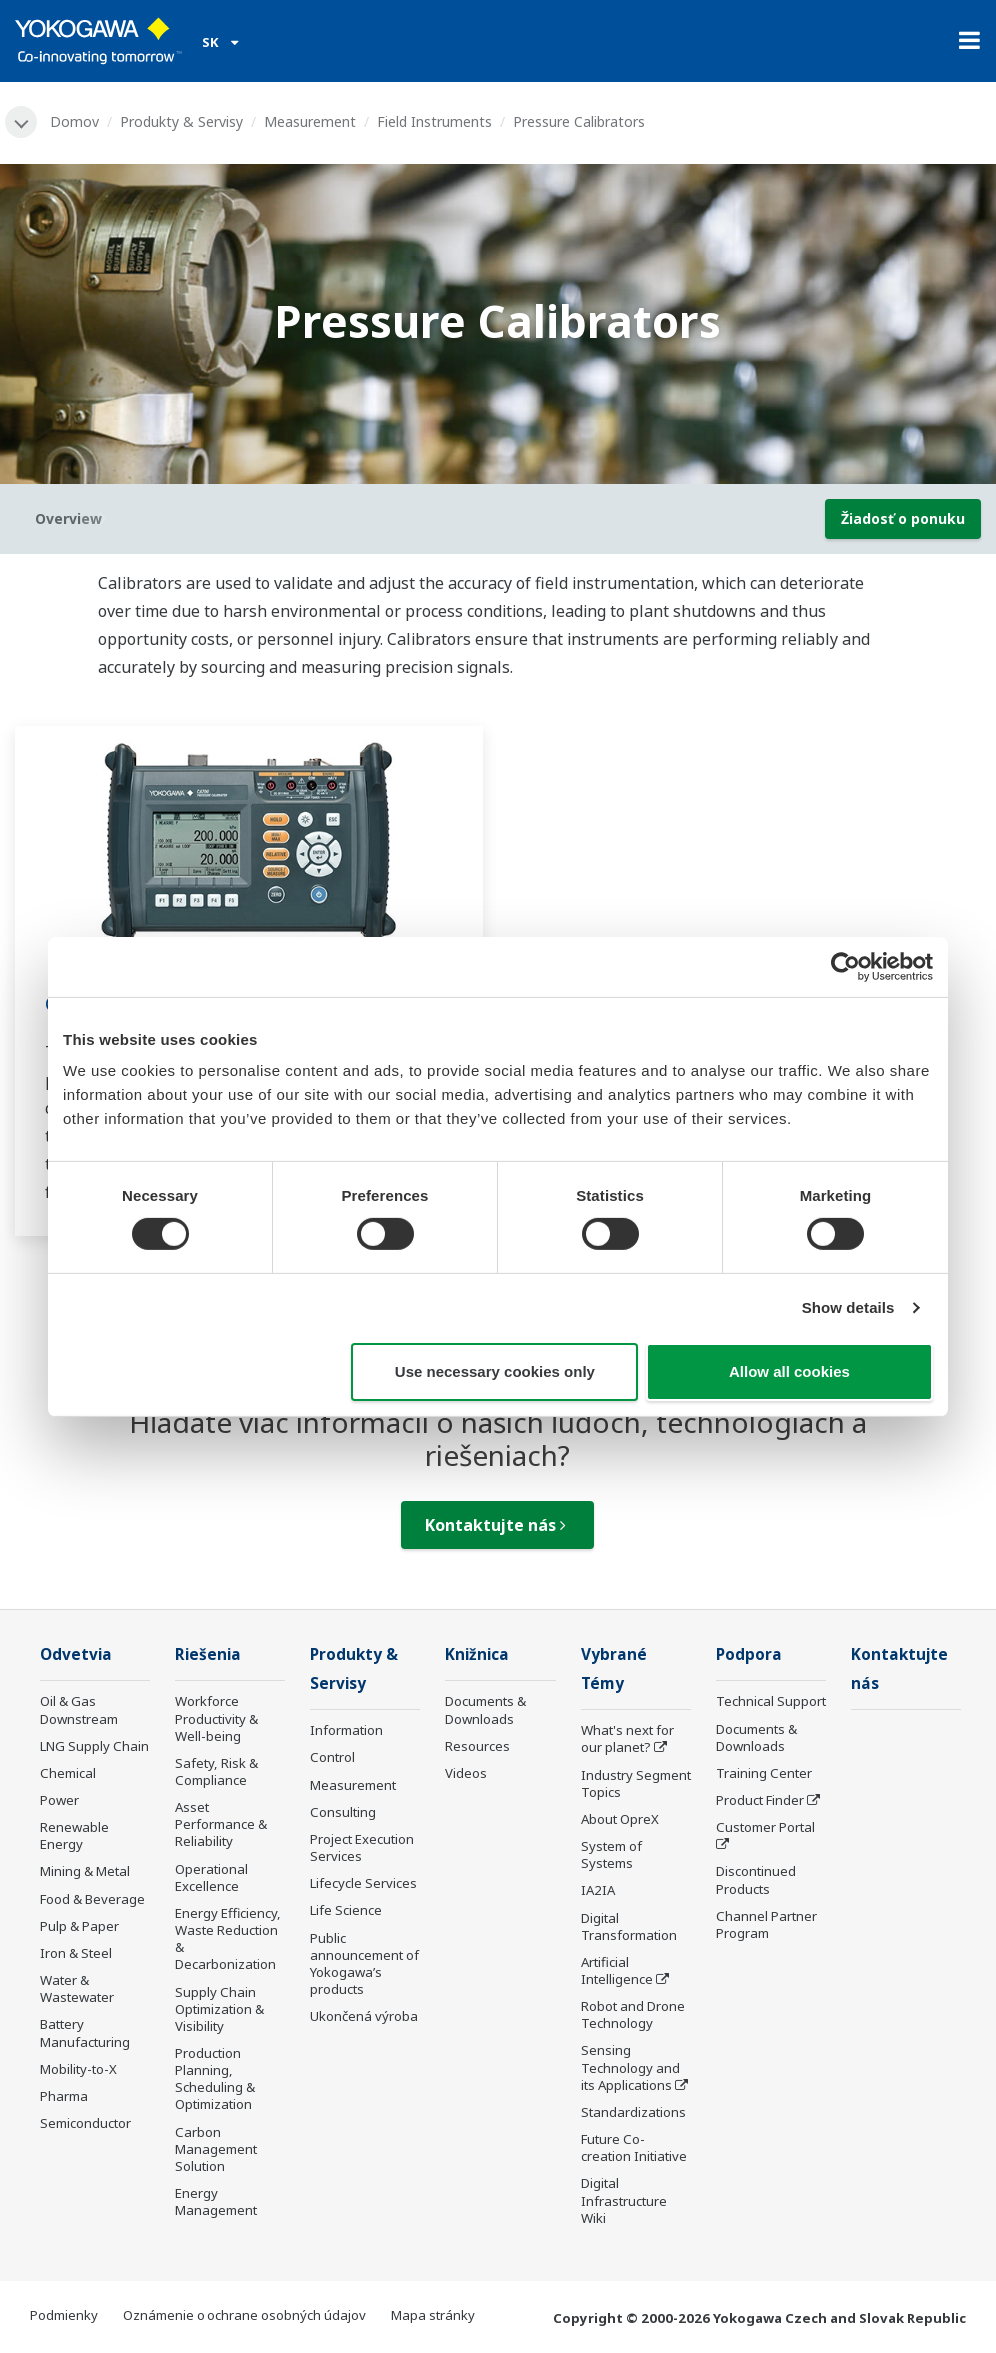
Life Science (346, 1910)
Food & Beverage (92, 1899)
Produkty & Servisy (181, 121)
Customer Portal (765, 1827)
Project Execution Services (362, 1847)
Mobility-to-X (78, 2069)
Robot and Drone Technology (633, 2014)
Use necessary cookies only (495, 1371)
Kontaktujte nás (495, 1525)
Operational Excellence (211, 1877)
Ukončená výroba (364, 2016)
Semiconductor (85, 2123)
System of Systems (611, 1854)
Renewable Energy (74, 1835)
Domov (74, 121)
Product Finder (760, 1800)
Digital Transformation (629, 1926)
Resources (477, 1746)
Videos (466, 1773)
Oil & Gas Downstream (79, 1709)
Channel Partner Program (766, 1924)
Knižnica (477, 1654)
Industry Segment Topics (636, 1783)
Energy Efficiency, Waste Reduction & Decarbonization (228, 1938)
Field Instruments (434, 121)
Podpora (749, 1654)
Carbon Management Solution (216, 2149)
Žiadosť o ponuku (903, 518)
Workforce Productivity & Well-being (216, 1718)
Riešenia (208, 1654)
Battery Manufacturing (85, 2032)
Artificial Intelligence (617, 1970)
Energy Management (216, 2201)
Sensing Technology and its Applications (630, 2067)
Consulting (343, 1812)
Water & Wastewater (77, 1988)
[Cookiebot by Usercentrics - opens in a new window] (845, 966)
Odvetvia (76, 1654)
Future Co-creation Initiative (634, 2147)
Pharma (64, 2096)
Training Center (764, 1773)
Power (59, 1800)
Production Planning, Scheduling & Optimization (215, 2078)
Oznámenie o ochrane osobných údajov (244, 2315)
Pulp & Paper (79, 1926)
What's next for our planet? (627, 1738)
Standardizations (633, 2112)
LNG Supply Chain (94, 1746)
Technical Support (771, 1701)
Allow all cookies (789, 1371)
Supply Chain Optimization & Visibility (219, 2009)
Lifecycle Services (363, 1883)
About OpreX (620, 1819)
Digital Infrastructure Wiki (624, 2200)
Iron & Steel (76, 1953)
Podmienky (64, 2315)
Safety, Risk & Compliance (216, 1771)
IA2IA (598, 1890)
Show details (848, 1307)
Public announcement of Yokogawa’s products (364, 1963)
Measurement (310, 121)
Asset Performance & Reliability (221, 1824)
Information (346, 1730)
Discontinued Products (756, 1879)
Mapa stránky (433, 2315)
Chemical (68, 1773)
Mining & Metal (85, 1871)
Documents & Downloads (485, 1709)
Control (332, 1757)
